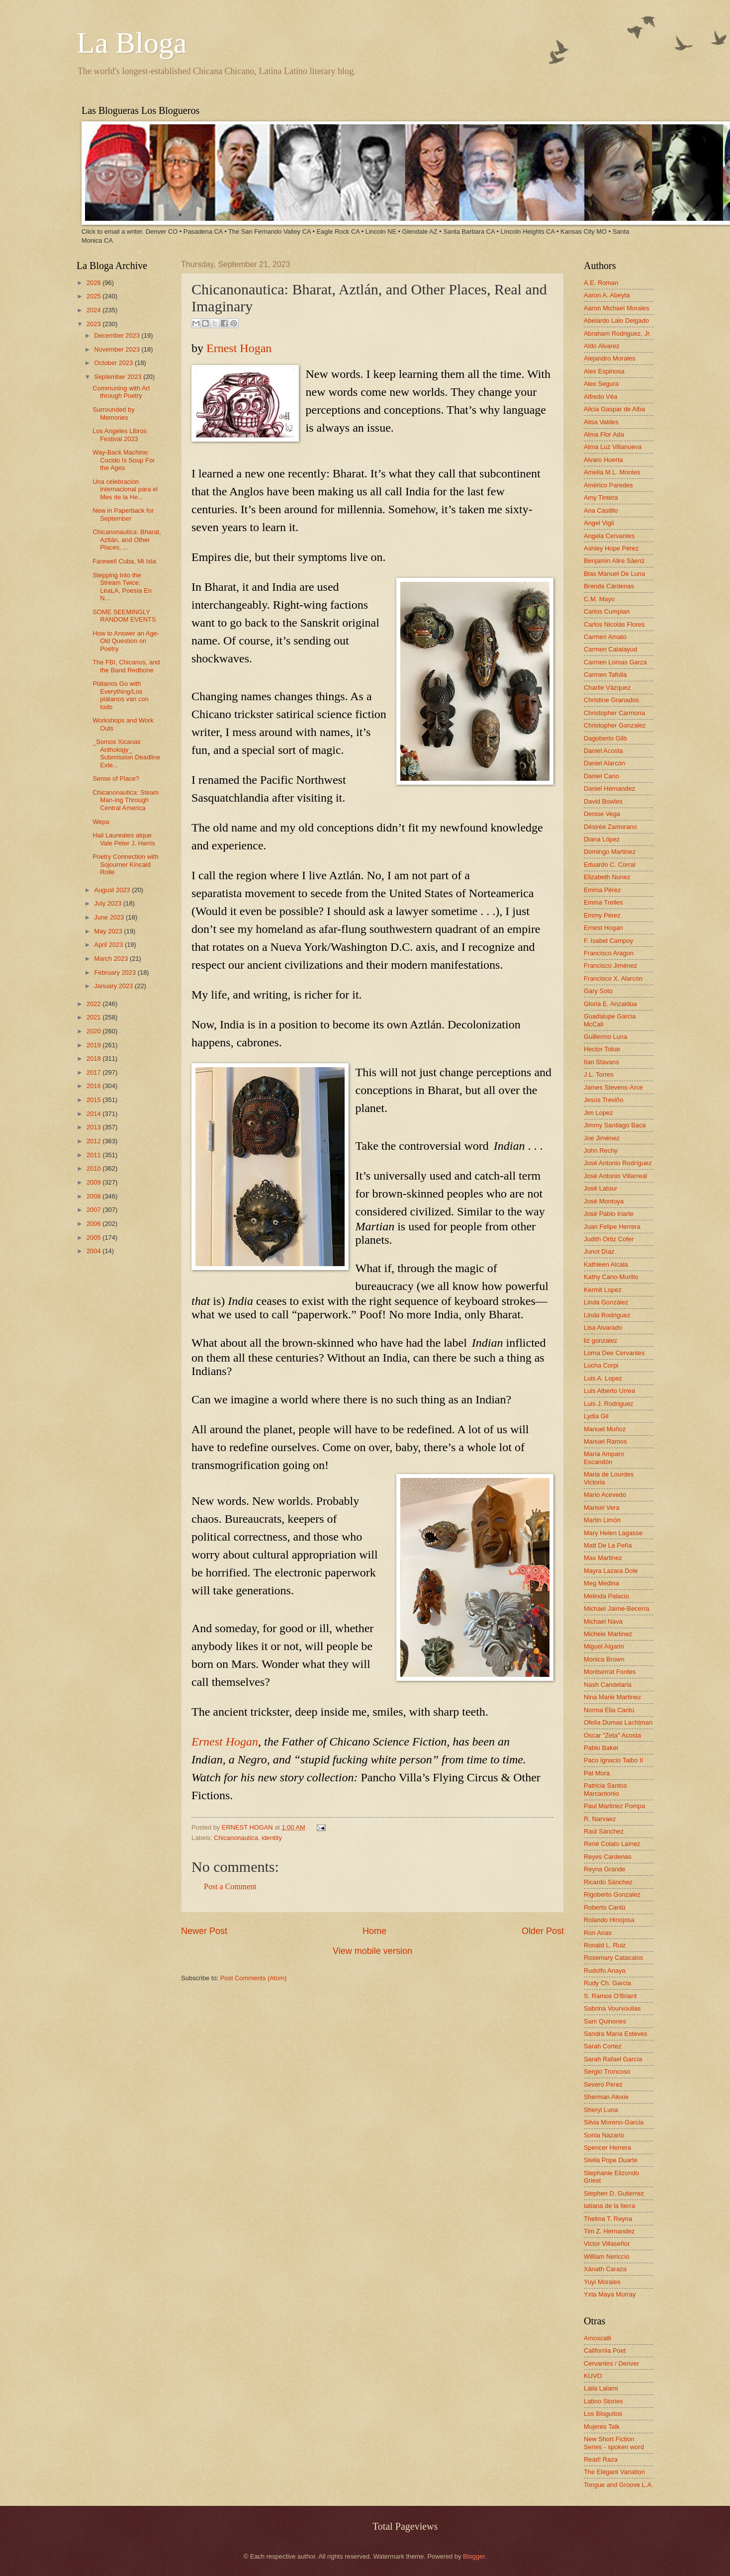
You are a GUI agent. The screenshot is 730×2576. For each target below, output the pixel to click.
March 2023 (112, 958)
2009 (94, 1182)
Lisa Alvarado (603, 1327)
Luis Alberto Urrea (609, 1390)
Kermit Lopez (603, 1289)
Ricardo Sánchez (608, 1882)
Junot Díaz (599, 1251)
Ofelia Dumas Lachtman (618, 1722)
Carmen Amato (605, 637)
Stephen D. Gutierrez (614, 2193)
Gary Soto (598, 991)
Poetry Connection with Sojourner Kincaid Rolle (125, 864)
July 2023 (108, 903)
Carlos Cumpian (607, 611)
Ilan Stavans (601, 1062)
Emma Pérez (602, 890)
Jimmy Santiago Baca (615, 1125)
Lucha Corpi (601, 1365)
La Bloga (132, 42)
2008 (94, 1196)
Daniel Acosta (603, 750)
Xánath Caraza (605, 2269)
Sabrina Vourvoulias (612, 2008)
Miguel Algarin (604, 1646)
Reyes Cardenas (608, 1856)
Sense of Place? (115, 778)
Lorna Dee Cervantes (614, 1353)
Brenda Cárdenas (609, 586)
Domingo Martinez (610, 851)
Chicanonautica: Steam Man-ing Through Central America (125, 800)
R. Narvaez (600, 1819)
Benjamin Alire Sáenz (614, 560)
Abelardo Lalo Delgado (616, 320)
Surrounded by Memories (113, 413)
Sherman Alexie (606, 2097)
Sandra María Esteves (615, 2033)
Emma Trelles (603, 902)
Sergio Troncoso (607, 2071)
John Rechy (601, 1150)
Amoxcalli (597, 2338)
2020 (94, 1031)
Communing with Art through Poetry (121, 391)
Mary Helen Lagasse (613, 1533)
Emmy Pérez (602, 915)
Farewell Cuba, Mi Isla (124, 561)
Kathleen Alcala (606, 1264)
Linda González (606, 1302)
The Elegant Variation (614, 2472)
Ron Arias (598, 1932)
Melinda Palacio (606, 1596)
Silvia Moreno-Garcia (613, 2122)
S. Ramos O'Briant (610, 1996)
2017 (94, 1072)
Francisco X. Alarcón (613, 978)
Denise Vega (602, 814)
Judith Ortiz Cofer (609, 1239)
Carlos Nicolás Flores (614, 624)
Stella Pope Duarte (611, 2160)
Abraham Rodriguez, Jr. (617, 333)
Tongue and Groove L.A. (618, 2484)
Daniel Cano (601, 776)
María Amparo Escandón (604, 1457)
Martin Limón (602, 1520)
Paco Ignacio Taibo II (613, 1760)
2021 (94, 1017)
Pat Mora (597, 1773)
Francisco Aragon (609, 953)
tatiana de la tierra (609, 2205)
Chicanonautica (236, 1837)
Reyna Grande (605, 1869)
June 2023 (110, 917)
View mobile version (372, 1951)
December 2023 (117, 335)
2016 (94, 1086)
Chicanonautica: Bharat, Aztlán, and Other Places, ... (126, 539)
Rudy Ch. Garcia (607, 1983)
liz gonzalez (600, 1340)
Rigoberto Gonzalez (612, 1894)
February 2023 (115, 972)
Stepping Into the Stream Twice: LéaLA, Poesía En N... (122, 586)
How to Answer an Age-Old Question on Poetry (125, 641)
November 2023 (117, 349)
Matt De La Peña (608, 1545)
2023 (94, 324)
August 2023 (113, 890)
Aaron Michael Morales (616, 308)
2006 (94, 1223)
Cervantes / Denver (611, 2363)
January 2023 (114, 986)
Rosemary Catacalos (613, 1957)
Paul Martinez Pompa (614, 1806)
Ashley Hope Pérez (611, 548)
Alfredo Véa (600, 396)
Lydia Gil (596, 1416)
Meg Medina (601, 1583)
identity (272, 1837)
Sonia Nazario (604, 2135)
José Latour (600, 1188)
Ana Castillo (601, 510)
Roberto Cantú (605, 1907)
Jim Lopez (598, 1112)
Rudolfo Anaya (605, 1970)
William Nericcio (607, 2256)
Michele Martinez (608, 1634)
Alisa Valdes (601, 422)
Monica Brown (604, 1659)
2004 (94, 1251)
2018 (94, 1058)
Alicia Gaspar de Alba (614, 409)
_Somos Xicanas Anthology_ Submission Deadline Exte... (126, 753)
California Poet (605, 2350)
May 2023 (109, 931)
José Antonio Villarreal (615, 1176)
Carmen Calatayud (610, 649)
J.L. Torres (599, 1074)
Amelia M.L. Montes (612, 472)
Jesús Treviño (603, 1100)
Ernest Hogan (239, 348)
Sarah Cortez (603, 2046)
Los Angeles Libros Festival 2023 (119, 434)
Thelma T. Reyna (608, 2218)
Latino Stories (603, 2401)
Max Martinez (603, 1558)
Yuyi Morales (602, 2282)
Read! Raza (601, 2459)
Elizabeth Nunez (607, 877)
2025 (94, 296)
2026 (94, 282)
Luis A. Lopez (603, 1378)
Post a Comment (230, 1886)
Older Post (543, 1931)
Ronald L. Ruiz (605, 1945)
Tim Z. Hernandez (609, 2231)
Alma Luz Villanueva (612, 447)
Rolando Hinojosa (609, 1920)
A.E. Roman (601, 282)
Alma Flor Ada (604, 434)
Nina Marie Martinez (612, 1697)
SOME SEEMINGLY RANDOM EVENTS (124, 615)
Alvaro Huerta (603, 459)
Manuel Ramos (605, 1441)
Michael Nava (603, 1621)
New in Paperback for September (123, 514)
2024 (94, 310)
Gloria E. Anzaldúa (610, 1004)
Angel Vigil (599, 523)
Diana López (602, 839)
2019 (94, 1045)
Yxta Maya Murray (610, 2294)
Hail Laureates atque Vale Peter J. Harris (123, 838)
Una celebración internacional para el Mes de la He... (125, 489)
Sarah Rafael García (613, 2059)
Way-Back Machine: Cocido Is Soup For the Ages (123, 460)
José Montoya (604, 1201)
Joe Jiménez (602, 1138)
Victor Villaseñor (607, 2243)
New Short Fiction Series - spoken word (614, 2442)
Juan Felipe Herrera (612, 1226)
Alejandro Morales (610, 358)
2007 (94, 1209)
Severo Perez (603, 2084)
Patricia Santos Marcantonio (605, 1789)
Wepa (100, 822)
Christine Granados (611, 700)
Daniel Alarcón (604, 763)
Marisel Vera (602, 1507)
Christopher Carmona (614, 713)
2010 (94, 1168)
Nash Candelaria (608, 1684)
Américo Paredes (608, 485)
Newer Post (204, 1931)
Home (374, 1931)
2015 (94, 1100)
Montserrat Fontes (610, 1671)
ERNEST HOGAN (248, 1827)
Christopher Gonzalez (615, 725)
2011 (94, 1155)
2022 (94, 1004)
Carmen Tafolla (605, 674)
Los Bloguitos (603, 2413)
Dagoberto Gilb (605, 738)
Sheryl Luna (601, 2110)
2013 (94, 1127)
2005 (94, 1237)
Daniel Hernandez (609, 788)
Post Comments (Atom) (253, 1978)
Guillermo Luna (605, 1036)
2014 (94, 1113)
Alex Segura (601, 383)
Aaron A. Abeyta (607, 295)
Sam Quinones (605, 2021)
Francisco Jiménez (610, 965)
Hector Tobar (602, 1049)
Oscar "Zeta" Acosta (612, 1735)
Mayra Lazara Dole (611, 1570)
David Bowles (603, 801)
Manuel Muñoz (605, 1429)
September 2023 (118, 376)
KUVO (593, 2376)
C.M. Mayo (599, 599)
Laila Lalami (601, 2388)
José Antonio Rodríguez (618, 1163)
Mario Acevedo (605, 1494)
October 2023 (114, 363)
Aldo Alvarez (602, 346)
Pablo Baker (601, 1747)
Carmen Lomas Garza (615, 662)
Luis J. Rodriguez (608, 1403)
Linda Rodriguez (607, 1315)
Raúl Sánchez (604, 1831)
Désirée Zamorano (610, 826)
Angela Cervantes (609, 536)
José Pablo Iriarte (609, 1213)
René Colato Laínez (612, 1843)
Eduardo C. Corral (610, 864)
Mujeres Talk (602, 2426)
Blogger (474, 2556)
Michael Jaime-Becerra (616, 1608)
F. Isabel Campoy (608, 940)
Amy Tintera (601, 497)
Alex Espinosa (604, 371)
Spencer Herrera (607, 2147)
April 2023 (109, 944)
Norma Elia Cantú (609, 1710)
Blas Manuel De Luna (614, 573)
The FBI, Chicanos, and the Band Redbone (126, 665)
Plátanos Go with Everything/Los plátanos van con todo (120, 695)
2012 (94, 1141)
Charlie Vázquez (607, 687)
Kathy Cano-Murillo (611, 1277)
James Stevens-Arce (613, 1087)
